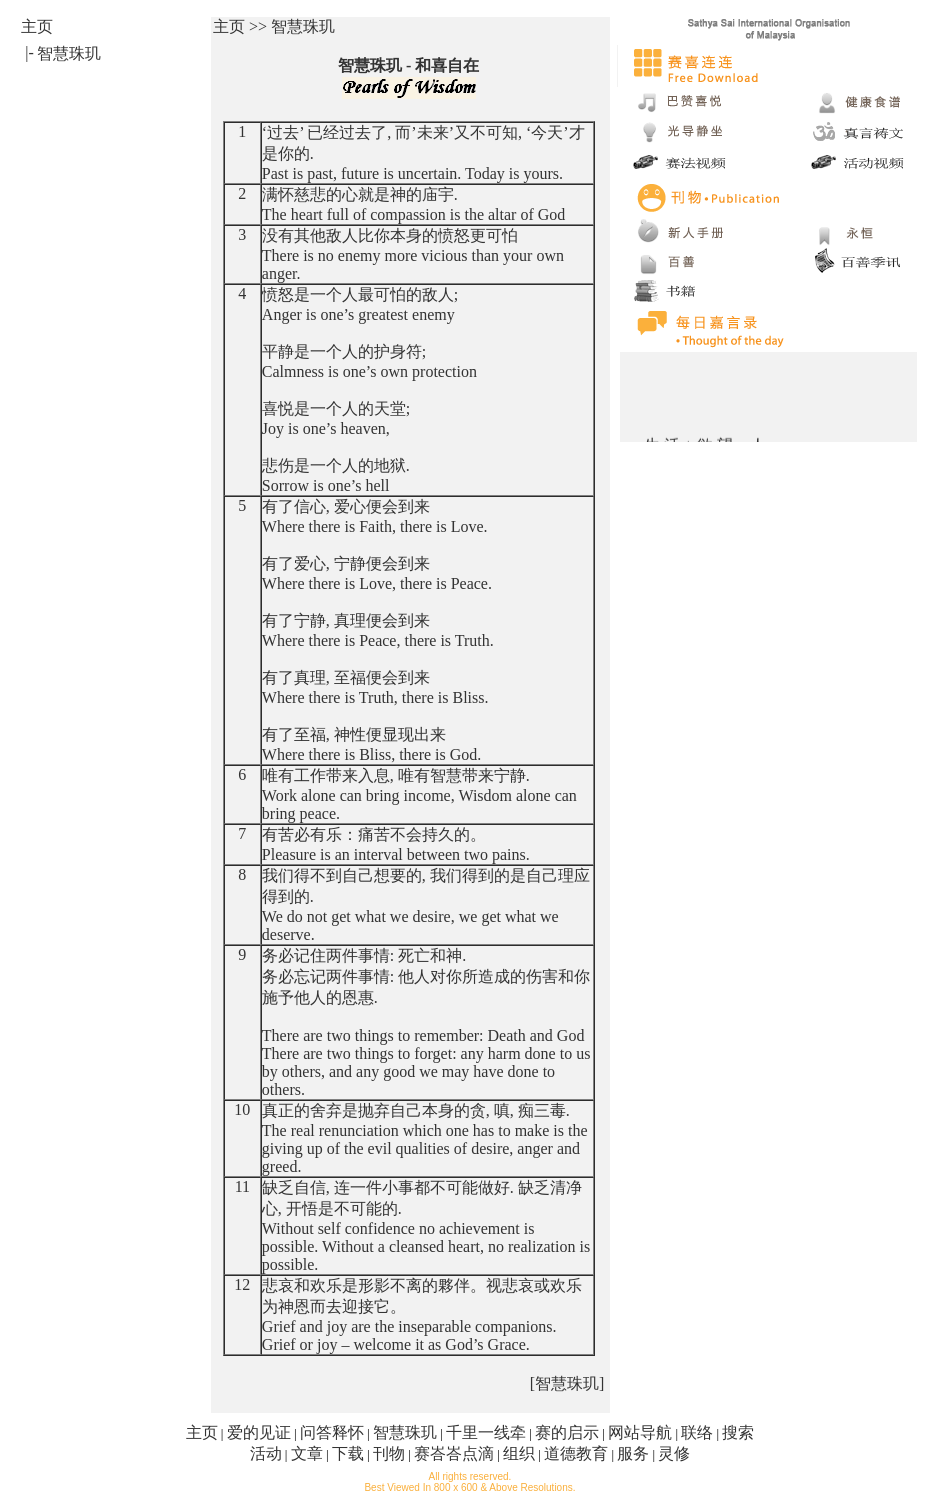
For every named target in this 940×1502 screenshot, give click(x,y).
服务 (633, 1453)
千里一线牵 (486, 1432)
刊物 (389, 1453)
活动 (266, 1453)
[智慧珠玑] (567, 1383)
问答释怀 (332, 1432)
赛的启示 (567, 1432)
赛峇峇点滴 (454, 1453)
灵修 (674, 1453)
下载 (348, 1453)
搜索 (738, 1432)
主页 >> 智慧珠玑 (274, 26)
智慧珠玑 (405, 1432)
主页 (202, 1432)
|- (29, 52)
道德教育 (576, 1453)
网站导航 (640, 1432)
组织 (519, 1453)
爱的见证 (259, 1432)
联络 (697, 1432)
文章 (307, 1453)
